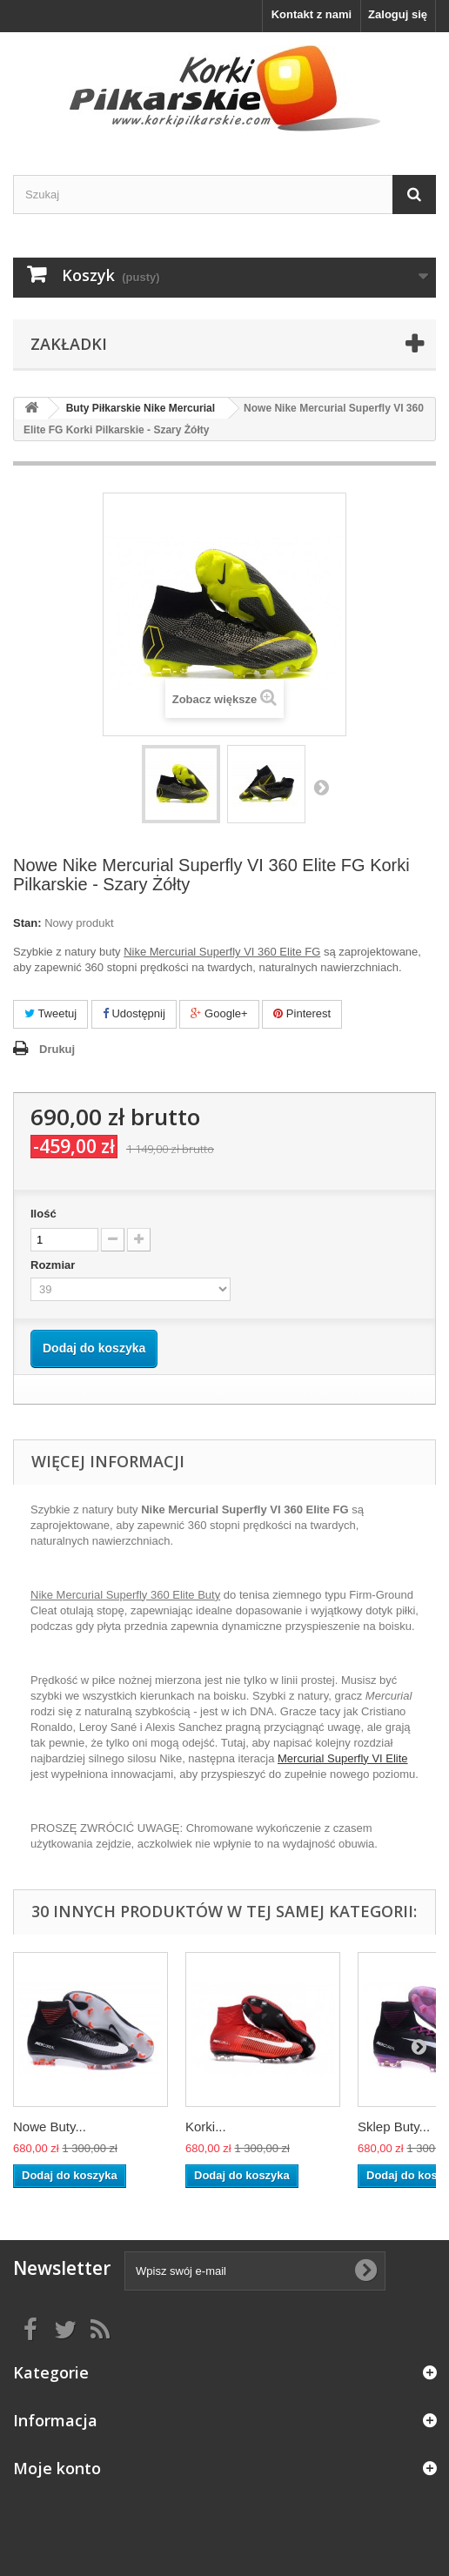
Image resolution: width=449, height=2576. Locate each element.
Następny (321, 786)
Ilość (43, 1213)
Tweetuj (50, 1013)
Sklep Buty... (394, 2126)
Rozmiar (54, 1264)
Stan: (27, 922)
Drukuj (57, 1049)
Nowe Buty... (49, 2126)
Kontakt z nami (311, 14)
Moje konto (57, 2468)
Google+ (219, 1013)
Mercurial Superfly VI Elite (343, 1758)
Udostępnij (134, 1013)
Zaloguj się (397, 14)
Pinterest (302, 1013)
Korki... (205, 2126)
